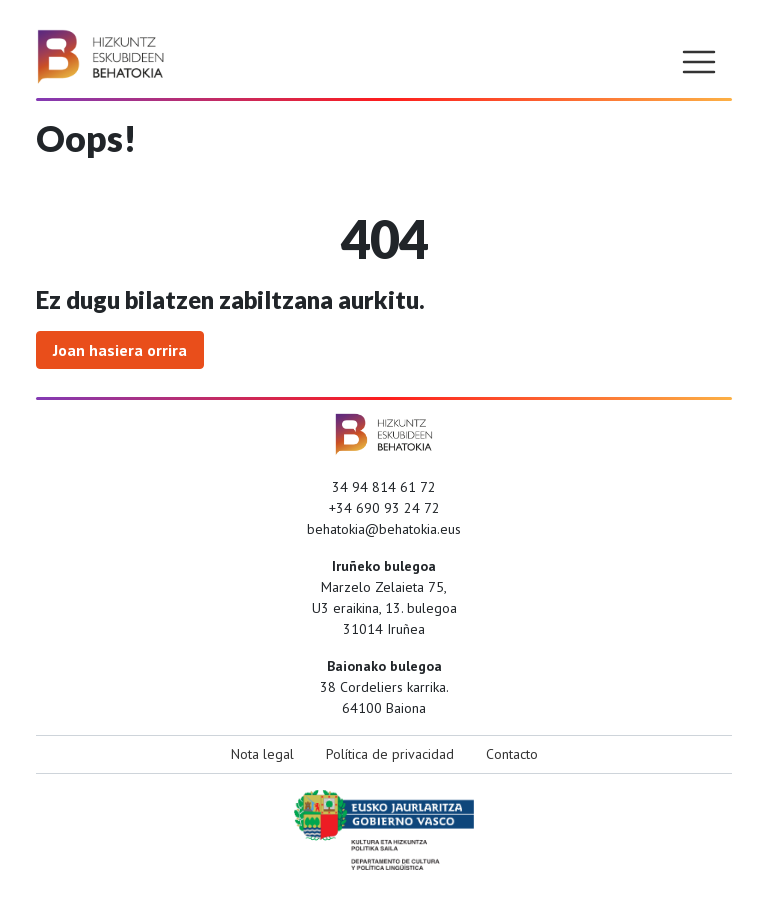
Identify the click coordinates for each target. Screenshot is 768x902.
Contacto (512, 754)
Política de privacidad (390, 754)
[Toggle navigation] (699, 62)
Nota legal (262, 754)
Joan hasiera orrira (120, 350)
